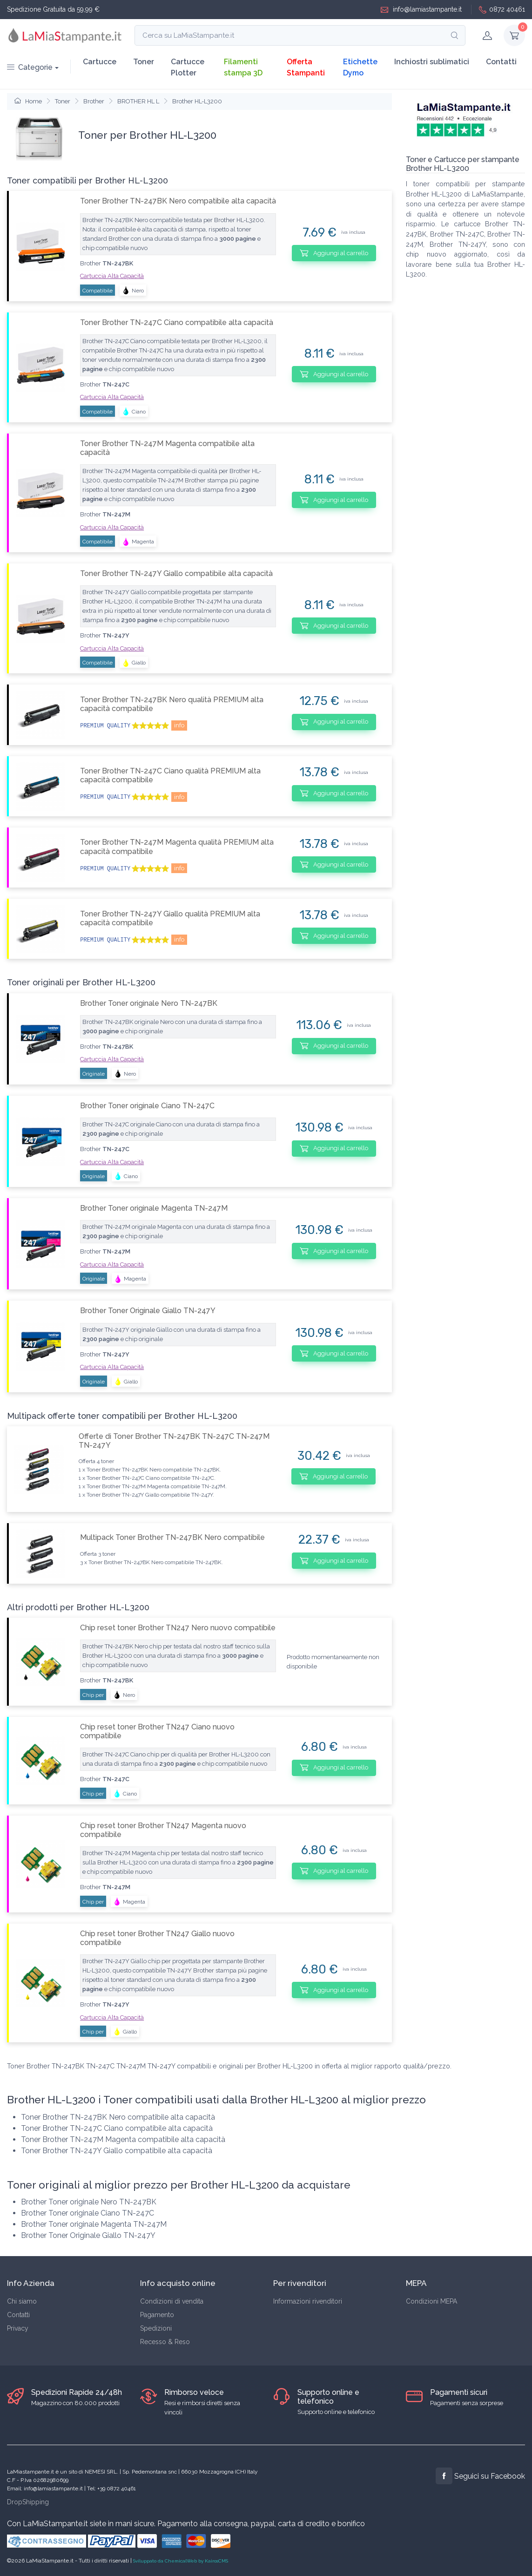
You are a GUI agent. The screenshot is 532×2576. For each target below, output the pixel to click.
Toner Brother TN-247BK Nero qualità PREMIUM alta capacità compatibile (171, 704)
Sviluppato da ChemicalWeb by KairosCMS (180, 2560)
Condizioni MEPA (431, 2301)
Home (28, 101)
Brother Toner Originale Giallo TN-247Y (147, 1310)
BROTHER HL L (138, 101)
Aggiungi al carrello (334, 253)
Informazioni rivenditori (307, 2301)
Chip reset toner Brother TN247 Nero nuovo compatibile (178, 1627)
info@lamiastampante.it (421, 10)
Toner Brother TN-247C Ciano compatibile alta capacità (176, 322)
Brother (93, 101)
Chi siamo (22, 2301)
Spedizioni (156, 2328)
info (179, 725)
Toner (143, 61)
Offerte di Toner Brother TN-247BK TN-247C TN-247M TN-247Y (174, 1441)
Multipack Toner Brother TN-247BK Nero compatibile (172, 1537)
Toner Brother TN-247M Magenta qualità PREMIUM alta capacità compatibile (177, 846)
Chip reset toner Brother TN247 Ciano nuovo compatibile (157, 1731)
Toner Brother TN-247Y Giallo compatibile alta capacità (176, 573)
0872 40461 (502, 10)
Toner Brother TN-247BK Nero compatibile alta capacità (178, 201)
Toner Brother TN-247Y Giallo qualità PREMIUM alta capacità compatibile (170, 918)
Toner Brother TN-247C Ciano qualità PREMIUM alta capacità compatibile (170, 775)
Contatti (501, 61)
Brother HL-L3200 (197, 101)
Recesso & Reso (165, 2342)
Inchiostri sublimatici (431, 61)
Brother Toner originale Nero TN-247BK (148, 1003)
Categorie (30, 67)
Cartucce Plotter (187, 67)
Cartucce (99, 61)
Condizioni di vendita (171, 2301)
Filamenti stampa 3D (243, 67)
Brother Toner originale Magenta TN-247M (154, 1208)
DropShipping (28, 2502)
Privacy (17, 2328)
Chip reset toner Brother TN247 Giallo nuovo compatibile (157, 1938)
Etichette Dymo (360, 67)
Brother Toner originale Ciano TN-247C (147, 1105)
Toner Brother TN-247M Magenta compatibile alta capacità (167, 448)
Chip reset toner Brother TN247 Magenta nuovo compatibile (163, 1830)
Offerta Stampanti (306, 67)
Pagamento (157, 2314)
